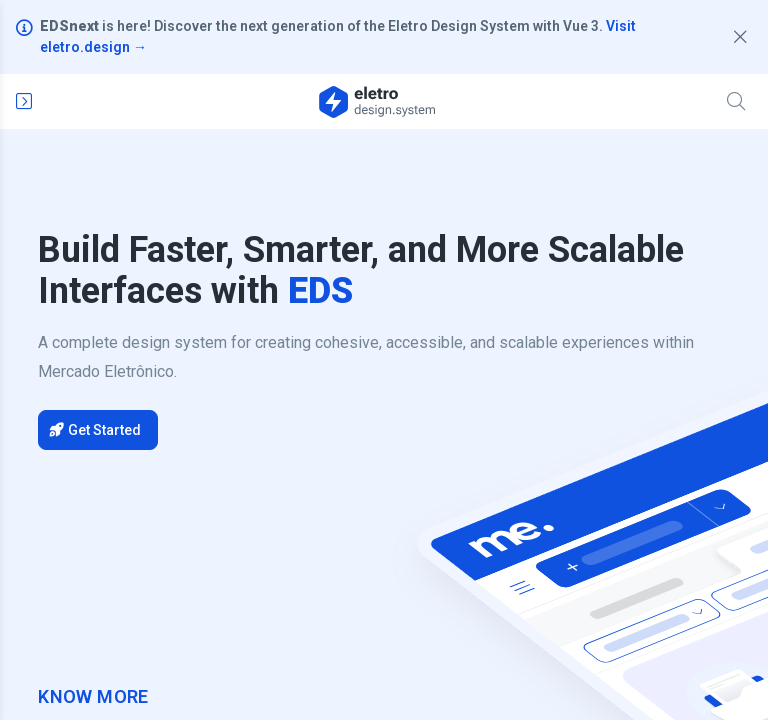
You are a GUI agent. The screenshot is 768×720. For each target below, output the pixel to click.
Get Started (95, 430)
